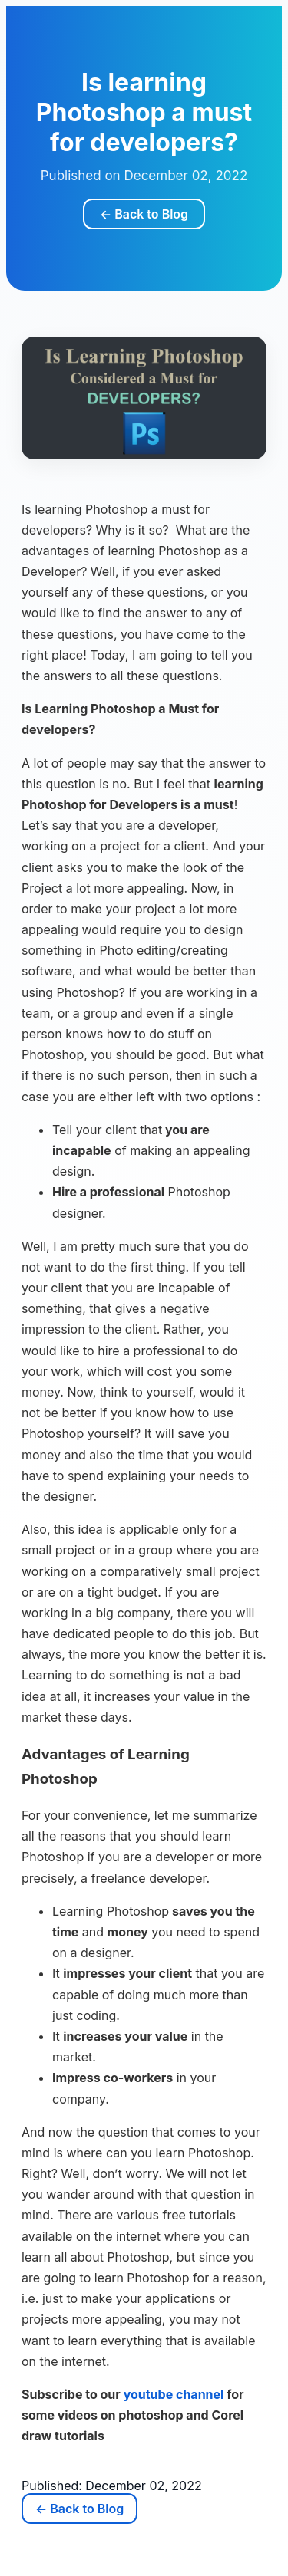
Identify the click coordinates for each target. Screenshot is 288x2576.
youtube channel (174, 2394)
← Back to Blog (144, 214)
